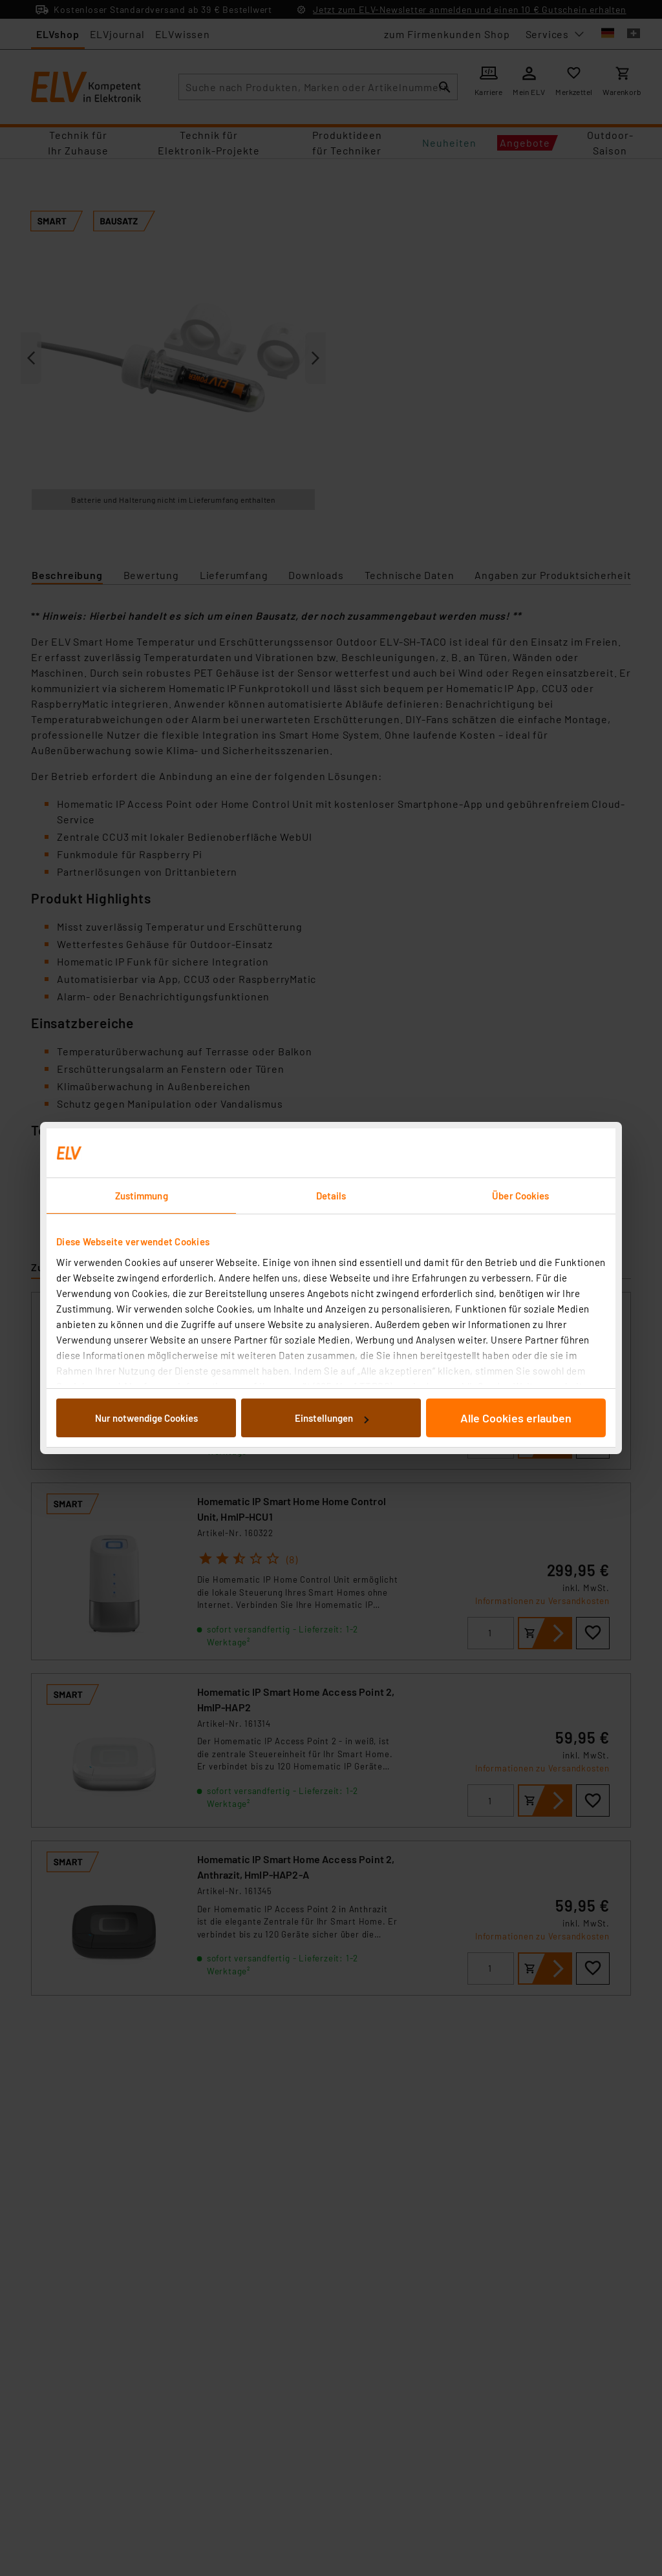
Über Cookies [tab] (520, 1195)
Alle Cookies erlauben (515, 1418)
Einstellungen (331, 1418)
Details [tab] (331, 1195)
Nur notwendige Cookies (146, 1418)
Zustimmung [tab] (141, 1195)
